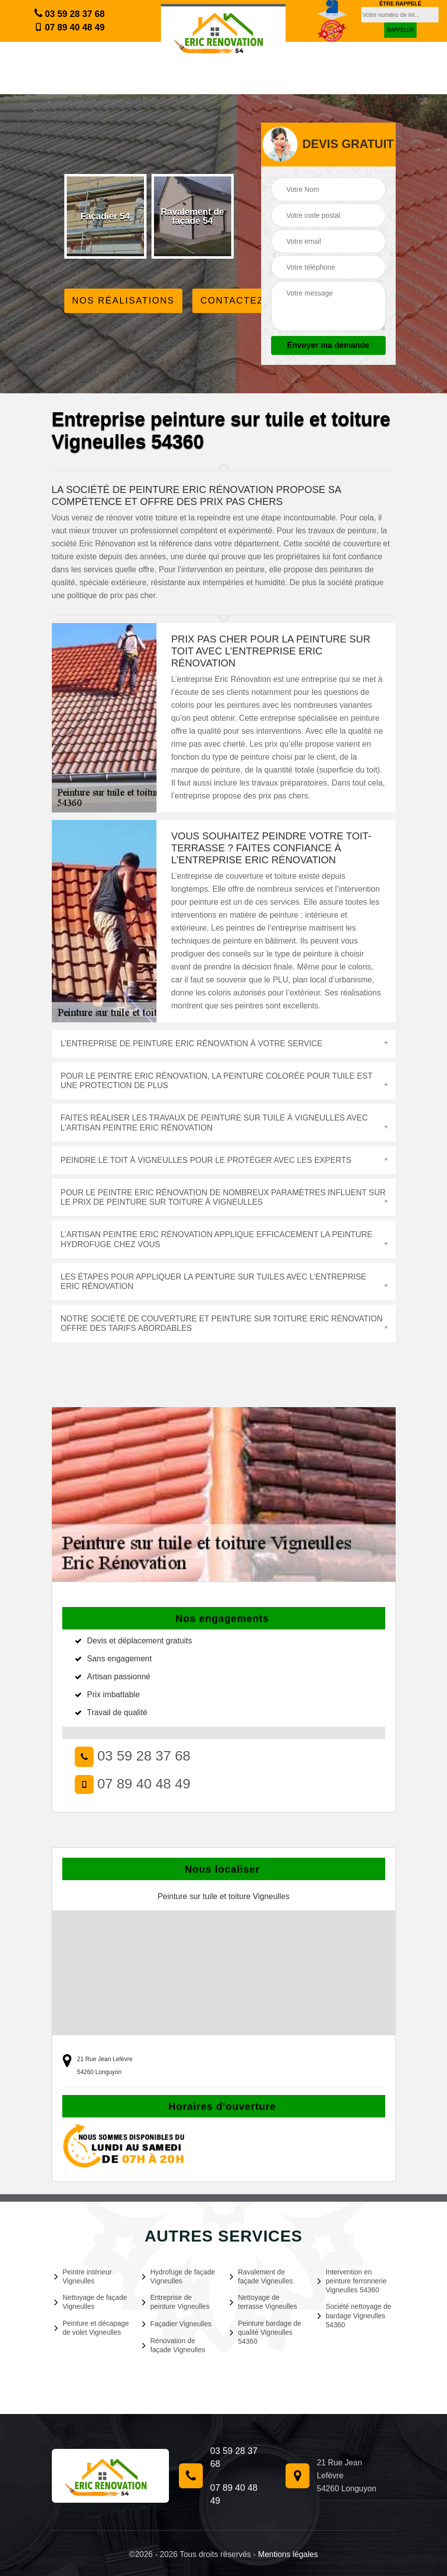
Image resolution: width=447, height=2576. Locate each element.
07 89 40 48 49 (69, 27)
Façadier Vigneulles (177, 2324)
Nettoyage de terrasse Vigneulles (264, 2301)
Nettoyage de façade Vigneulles (90, 2301)
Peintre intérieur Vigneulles (83, 2276)
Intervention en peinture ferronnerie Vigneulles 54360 (352, 2281)
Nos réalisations (123, 301)
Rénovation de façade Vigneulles (173, 2345)
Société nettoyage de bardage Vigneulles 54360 (354, 2315)
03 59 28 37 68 (69, 13)
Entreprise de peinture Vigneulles (176, 2301)
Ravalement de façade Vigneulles (261, 2276)
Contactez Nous (248, 301)
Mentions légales (288, 2554)
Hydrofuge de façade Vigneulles (178, 2276)
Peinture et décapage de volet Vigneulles (91, 2327)
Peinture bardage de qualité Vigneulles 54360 (265, 2332)
